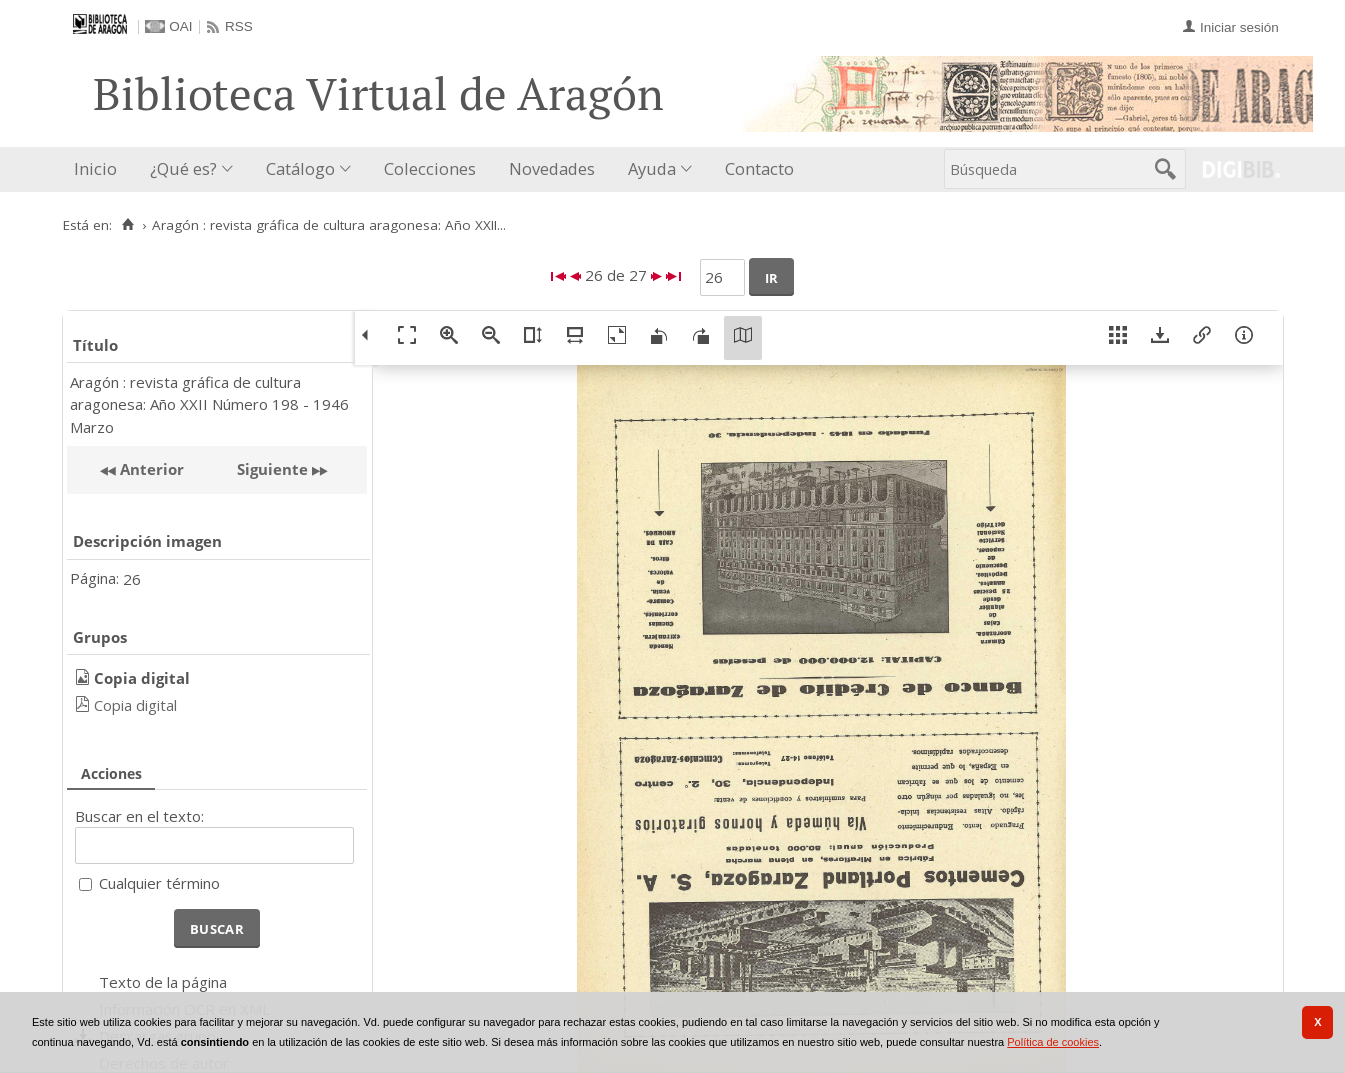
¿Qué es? (183, 168)
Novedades (552, 168)
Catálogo (300, 168)
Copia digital (135, 705)
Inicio (95, 168)
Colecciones (430, 168)
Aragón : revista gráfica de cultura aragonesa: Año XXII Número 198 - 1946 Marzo (209, 404)
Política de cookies (1053, 1042)
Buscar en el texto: (139, 816)
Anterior (150, 469)
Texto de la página (163, 982)
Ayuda (652, 168)
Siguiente (272, 469)
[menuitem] (100, 169)
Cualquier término (159, 883)
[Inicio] (128, 225)
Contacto (759, 168)
